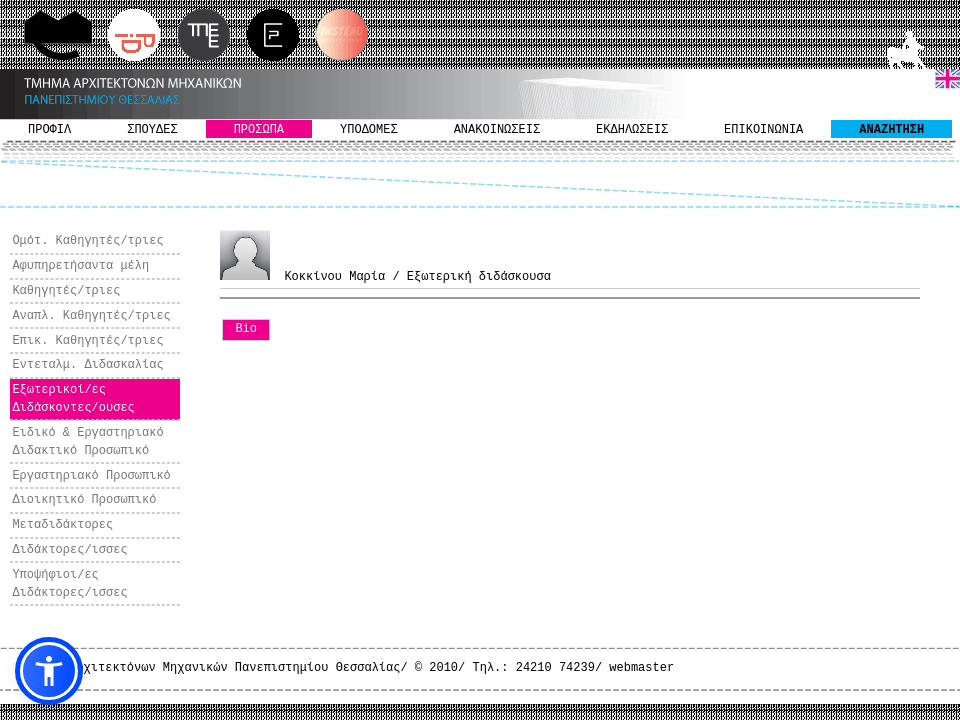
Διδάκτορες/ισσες (69, 550)
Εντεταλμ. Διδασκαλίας (87, 365)
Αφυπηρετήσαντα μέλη (80, 266)
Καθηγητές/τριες (66, 291)
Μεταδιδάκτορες (62, 525)
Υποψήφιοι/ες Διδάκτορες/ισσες (69, 584)
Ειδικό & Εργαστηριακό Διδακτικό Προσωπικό (87, 442)
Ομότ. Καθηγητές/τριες (87, 241)
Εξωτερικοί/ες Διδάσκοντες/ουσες (73, 399)
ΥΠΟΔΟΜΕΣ (369, 130)
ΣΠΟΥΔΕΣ (152, 130)
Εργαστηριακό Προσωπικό (91, 476)
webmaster (641, 668)
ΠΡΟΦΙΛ (49, 130)
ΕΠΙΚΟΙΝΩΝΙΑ (763, 130)
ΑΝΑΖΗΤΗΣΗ (891, 130)
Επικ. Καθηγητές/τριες (87, 341)
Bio (246, 329)
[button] (49, 671)
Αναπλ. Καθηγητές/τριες (91, 316)
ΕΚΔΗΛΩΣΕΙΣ (632, 130)
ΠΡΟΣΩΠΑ (259, 130)
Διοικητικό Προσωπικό (84, 500)
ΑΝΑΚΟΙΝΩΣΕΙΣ (497, 130)
